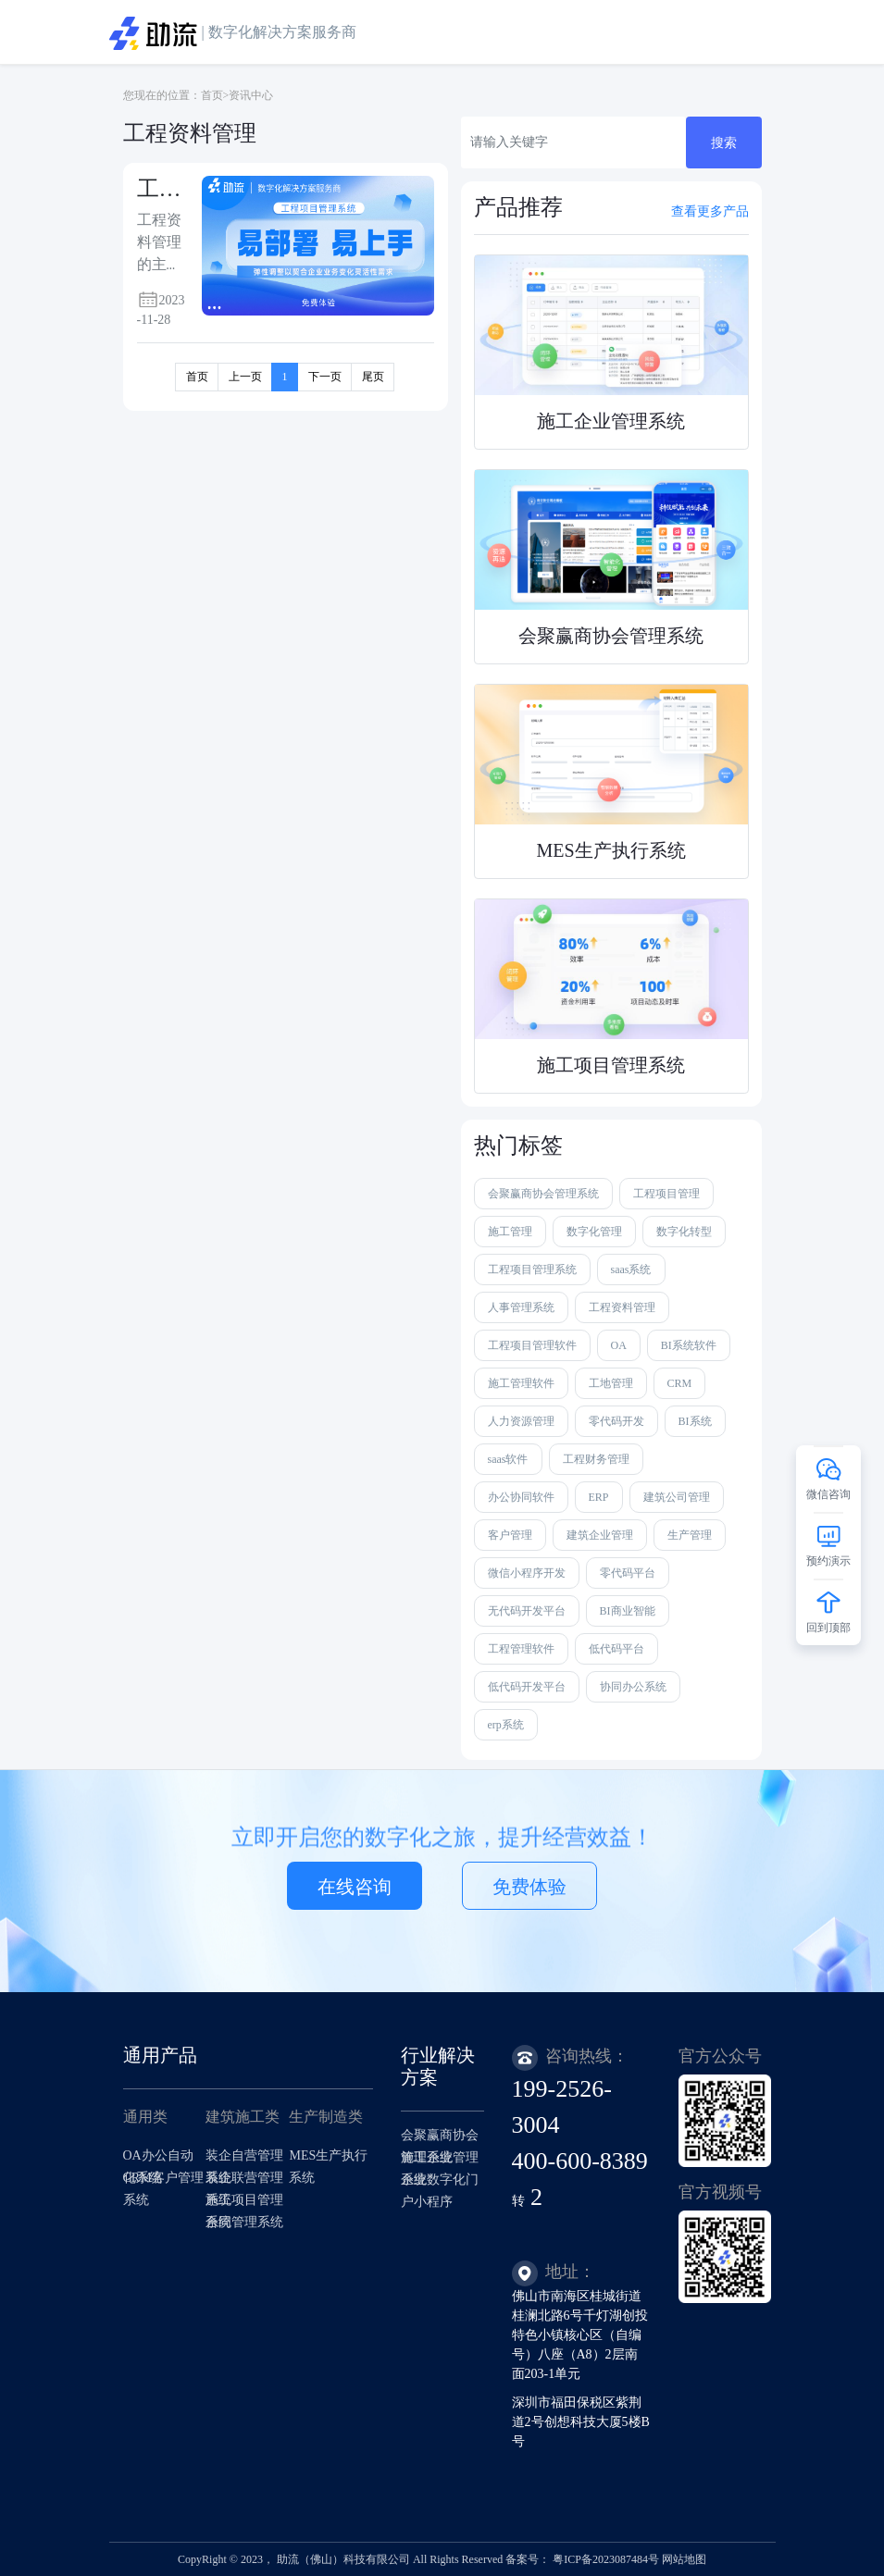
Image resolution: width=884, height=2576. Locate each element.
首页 (212, 95)
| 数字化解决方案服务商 (232, 33)
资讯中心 (251, 95)
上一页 (245, 376)
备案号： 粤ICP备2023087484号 (582, 2559)
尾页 (373, 376)
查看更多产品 (710, 211)
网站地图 (684, 2559)
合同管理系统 (244, 2222)
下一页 (325, 376)
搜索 (724, 143)
